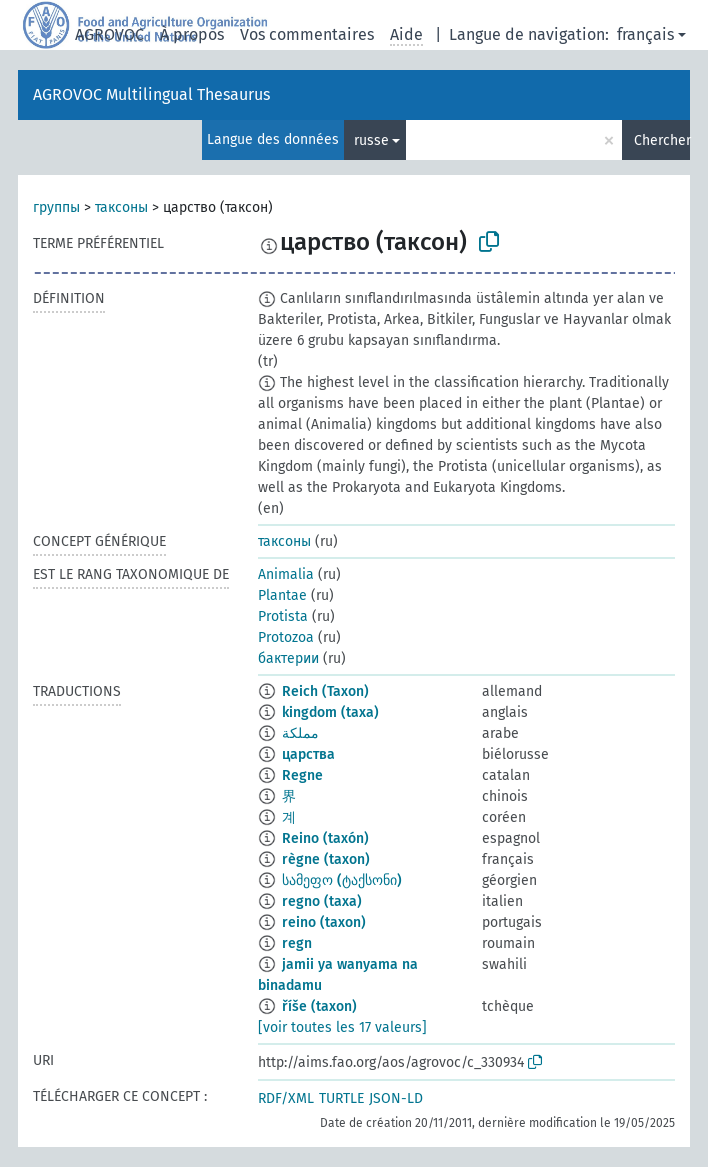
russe (371, 140)
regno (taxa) (322, 901)
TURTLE (341, 1098)
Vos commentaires (307, 34)
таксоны (121, 207)
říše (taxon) (319, 1006)
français (645, 34)
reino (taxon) (324, 922)
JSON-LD (396, 1098)
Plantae (282, 595)
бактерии (288, 658)
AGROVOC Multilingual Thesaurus (151, 94)
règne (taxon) (326, 859)
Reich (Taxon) (325, 691)
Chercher (662, 140)
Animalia (286, 574)
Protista (283, 616)
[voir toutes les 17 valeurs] (342, 1027)
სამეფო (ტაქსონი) (342, 880)
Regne (302, 775)
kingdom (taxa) (330, 712)
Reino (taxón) (325, 838)
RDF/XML (286, 1098)
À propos (192, 34)
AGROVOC (109, 34)
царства (308, 754)
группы (56, 207)
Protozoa (286, 637)
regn (297, 943)
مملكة (300, 733)
